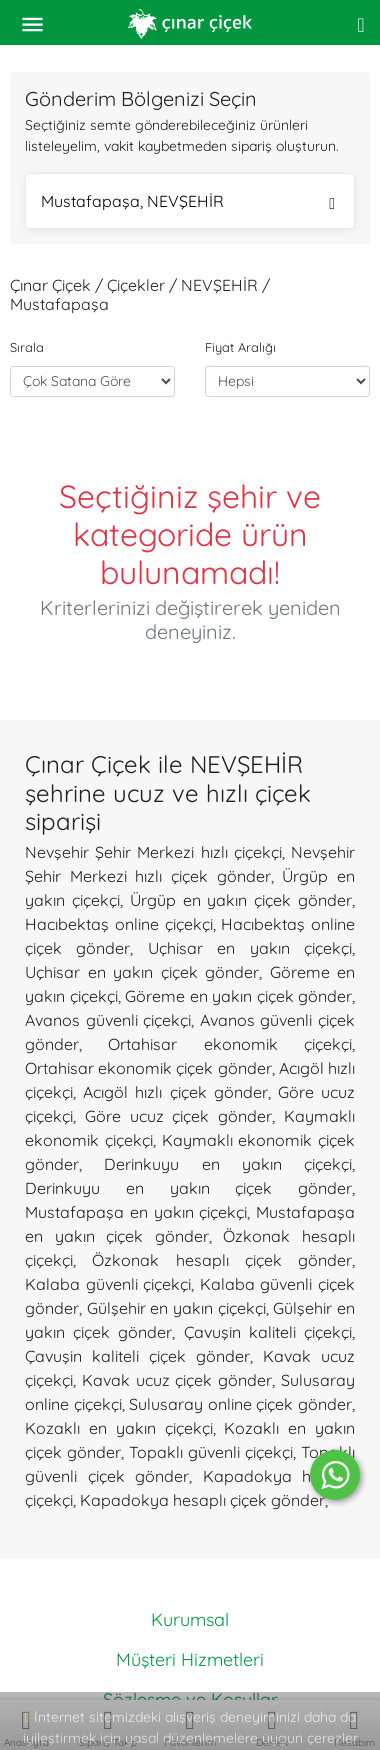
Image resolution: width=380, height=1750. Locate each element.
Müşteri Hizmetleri (190, 1659)
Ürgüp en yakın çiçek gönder (241, 900)
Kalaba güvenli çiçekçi (108, 1284)
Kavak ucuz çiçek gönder (177, 1380)
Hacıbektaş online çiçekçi (119, 924)
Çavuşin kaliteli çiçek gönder (137, 1356)
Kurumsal (190, 1619)
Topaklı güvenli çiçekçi (211, 1452)
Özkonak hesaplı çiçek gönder (222, 1260)
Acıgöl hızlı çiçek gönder (175, 1092)
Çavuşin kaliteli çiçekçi (268, 1332)
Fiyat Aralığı (240, 347)
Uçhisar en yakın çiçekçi (250, 948)
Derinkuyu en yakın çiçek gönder (188, 1188)
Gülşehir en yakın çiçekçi (176, 1308)
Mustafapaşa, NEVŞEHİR (188, 203)
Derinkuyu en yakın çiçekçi (228, 1164)
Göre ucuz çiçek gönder (178, 1116)
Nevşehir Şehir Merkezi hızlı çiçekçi (153, 852)
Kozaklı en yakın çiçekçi (119, 1428)
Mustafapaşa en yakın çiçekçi (136, 1212)
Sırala (27, 347)
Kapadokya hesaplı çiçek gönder (202, 1500)
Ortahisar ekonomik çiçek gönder (148, 1068)
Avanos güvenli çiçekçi (108, 1020)
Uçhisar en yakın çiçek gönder (142, 972)
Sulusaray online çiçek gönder (240, 1404)
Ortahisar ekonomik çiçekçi (230, 1044)
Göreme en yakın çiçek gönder (238, 996)
